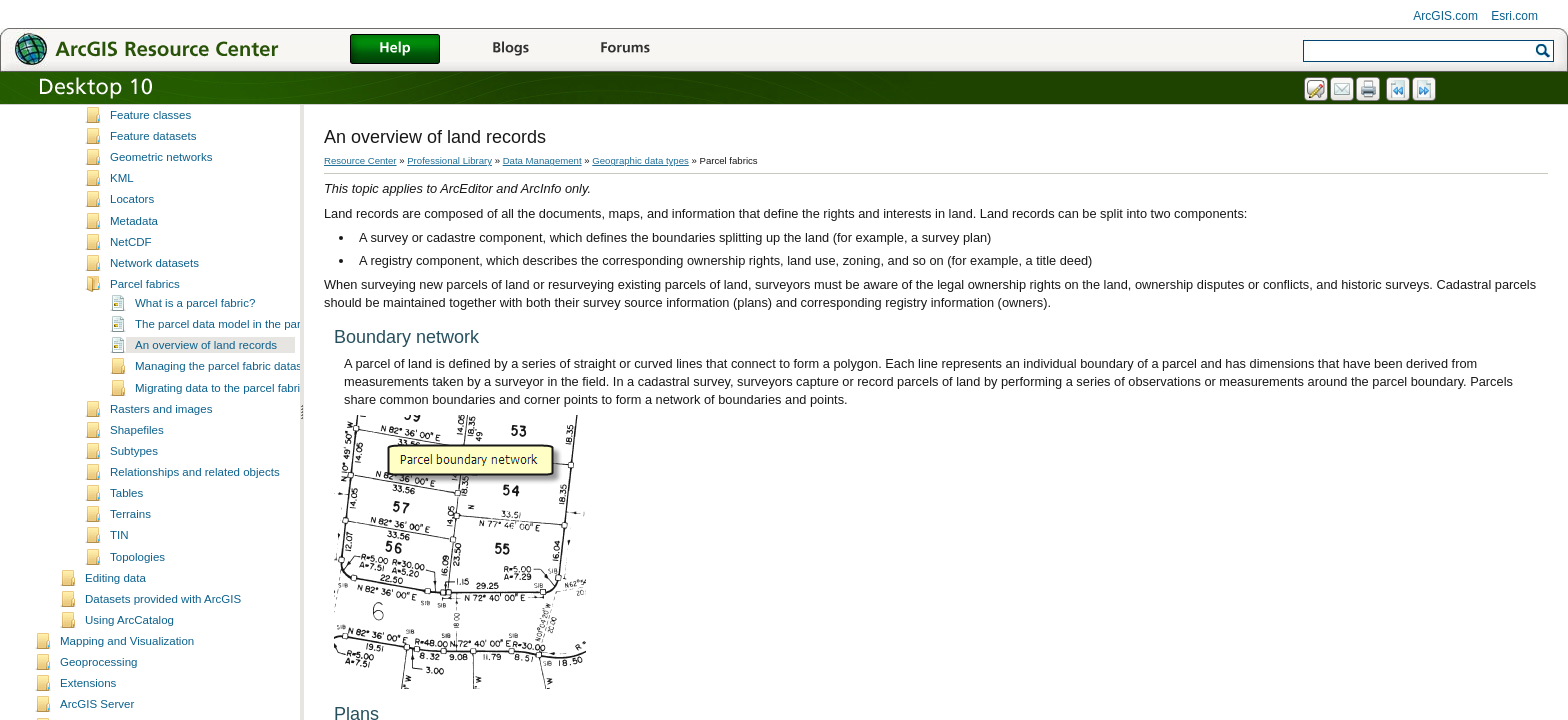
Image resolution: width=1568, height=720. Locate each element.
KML (122, 196)
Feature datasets (153, 154)
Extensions (88, 701)
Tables (126, 511)
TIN (119, 553)
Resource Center (360, 160)
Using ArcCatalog (129, 638)
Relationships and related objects (195, 490)
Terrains (130, 532)
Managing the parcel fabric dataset (223, 384)
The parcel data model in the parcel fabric (241, 342)
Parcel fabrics (145, 302)
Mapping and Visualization (127, 659)
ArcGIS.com (1445, 16)
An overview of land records (206, 363)
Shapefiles (137, 448)
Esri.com (1514, 16)
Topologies (137, 575)
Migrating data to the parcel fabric (220, 406)
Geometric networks (161, 175)
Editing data (115, 596)
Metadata (134, 239)
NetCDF (131, 260)
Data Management (542, 160)
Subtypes (134, 469)
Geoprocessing (98, 680)
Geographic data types (640, 160)
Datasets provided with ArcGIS (163, 617)
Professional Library (449, 160)
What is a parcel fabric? (195, 321)
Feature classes (150, 133)
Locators (132, 217)
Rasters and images (161, 427)
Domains (132, 112)
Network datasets (154, 281)
